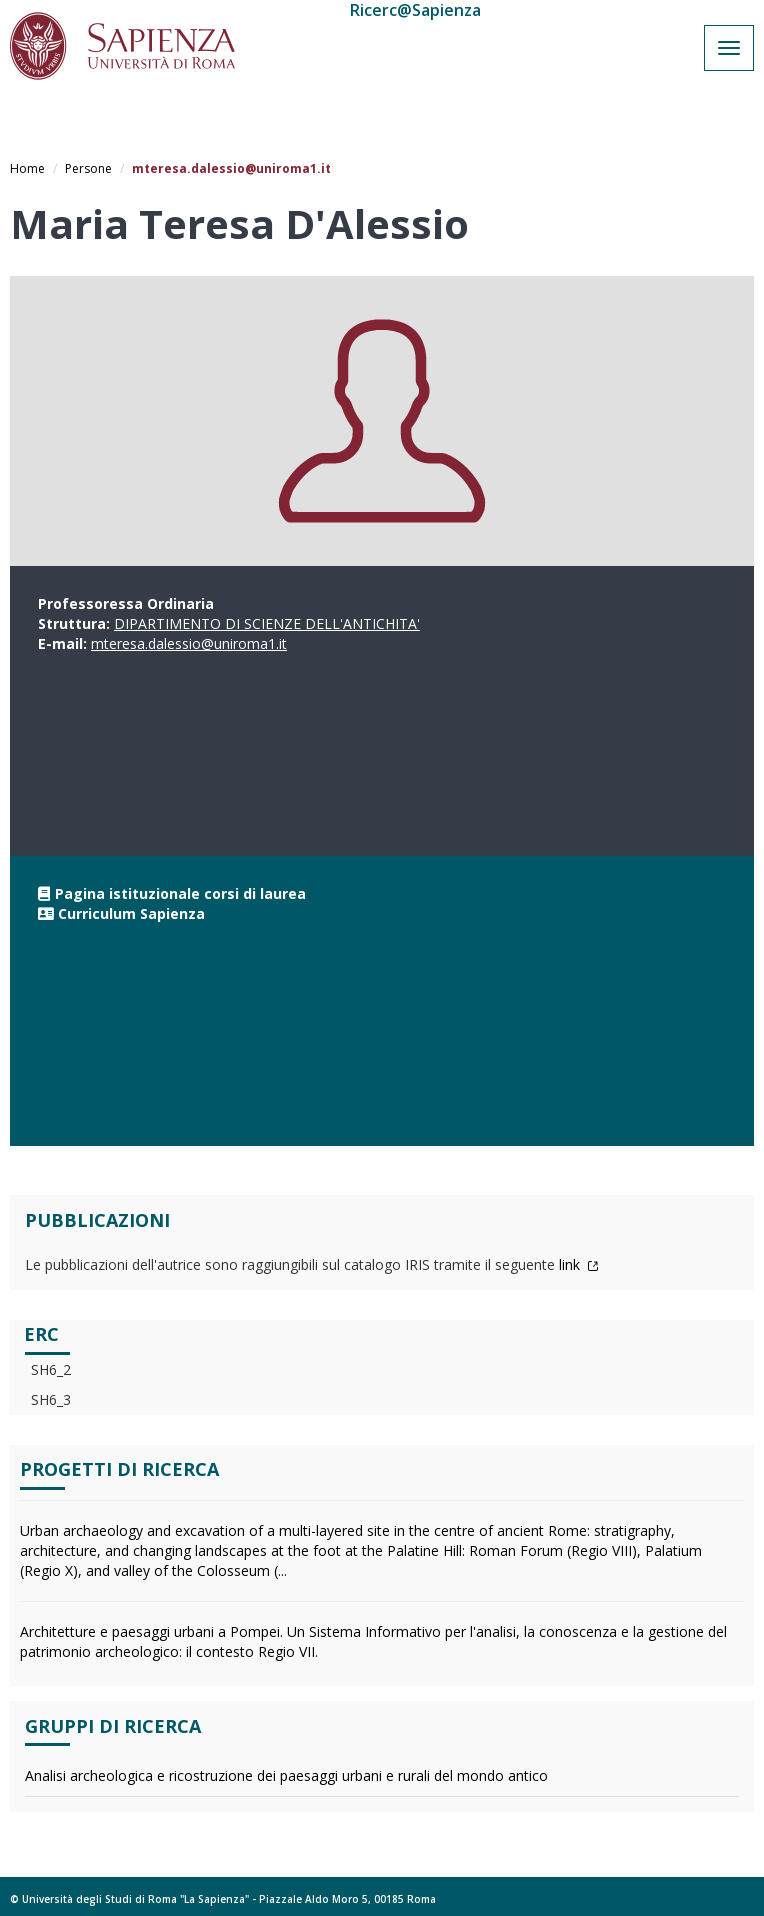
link (579, 1264)
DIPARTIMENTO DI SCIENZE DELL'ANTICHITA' (267, 623)
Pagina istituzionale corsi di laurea (180, 893)
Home (27, 168)
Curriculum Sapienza (131, 913)
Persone (88, 168)
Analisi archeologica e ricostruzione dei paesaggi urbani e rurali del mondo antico (286, 1775)
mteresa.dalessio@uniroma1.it (189, 643)
